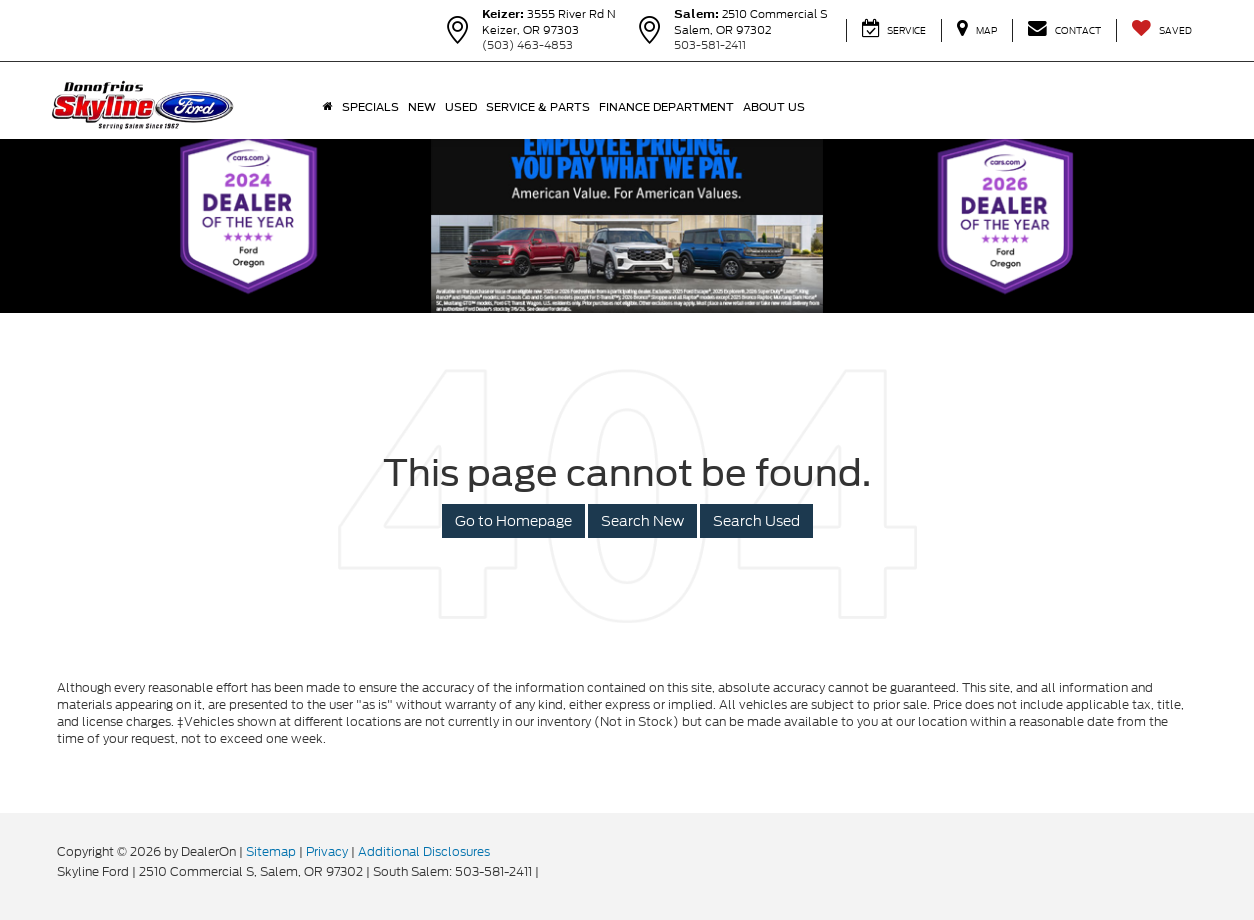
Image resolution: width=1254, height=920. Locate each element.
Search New (642, 521)
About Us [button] (774, 107)
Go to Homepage (513, 521)
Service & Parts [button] (538, 107)
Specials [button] (370, 107)
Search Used (756, 521)
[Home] (327, 107)
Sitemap (271, 851)
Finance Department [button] (666, 107)
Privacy (327, 851)
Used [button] (461, 107)
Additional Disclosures (424, 851)
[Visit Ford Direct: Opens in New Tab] (547, 871)
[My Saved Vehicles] (1161, 30)
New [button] (422, 107)
